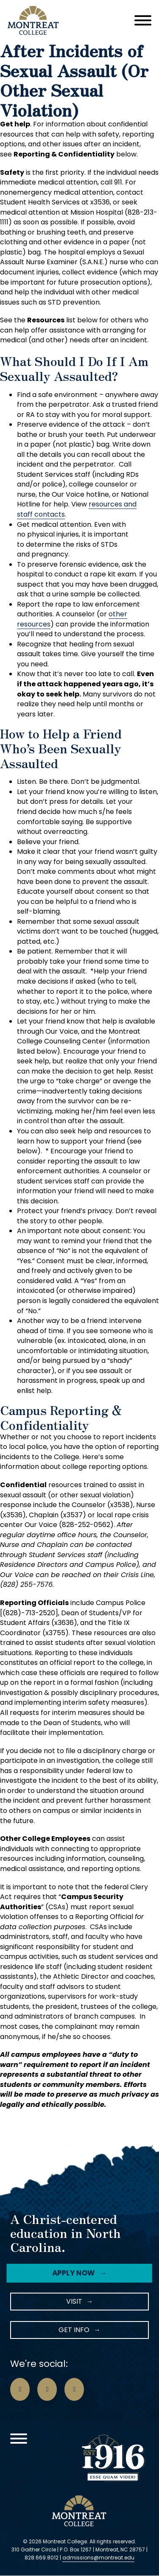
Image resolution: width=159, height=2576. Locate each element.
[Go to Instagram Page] (47, 2389)
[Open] (142, 20)
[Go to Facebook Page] (20, 2389)
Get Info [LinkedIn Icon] (74, 2330)
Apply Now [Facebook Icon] (73, 2273)
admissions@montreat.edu (98, 2557)
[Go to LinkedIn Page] (74, 2389)
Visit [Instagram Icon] (74, 2301)
